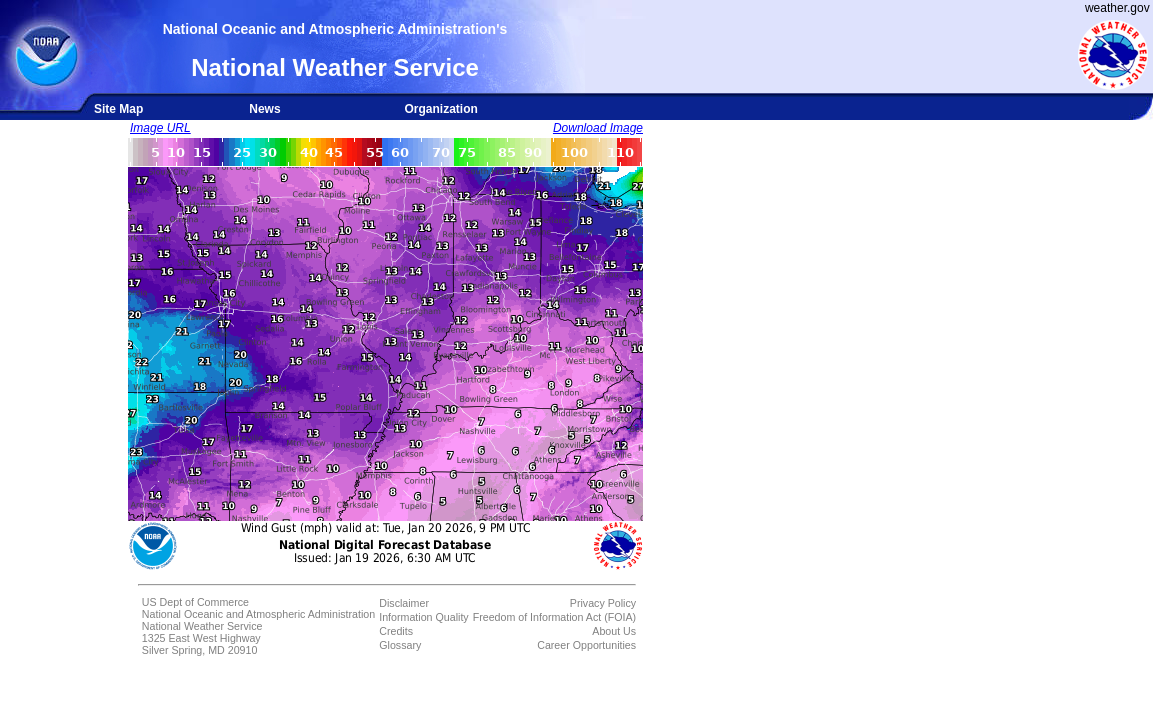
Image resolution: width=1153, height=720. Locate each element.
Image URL (160, 128)
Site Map (118, 109)
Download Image (598, 128)
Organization (440, 109)
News (264, 109)
